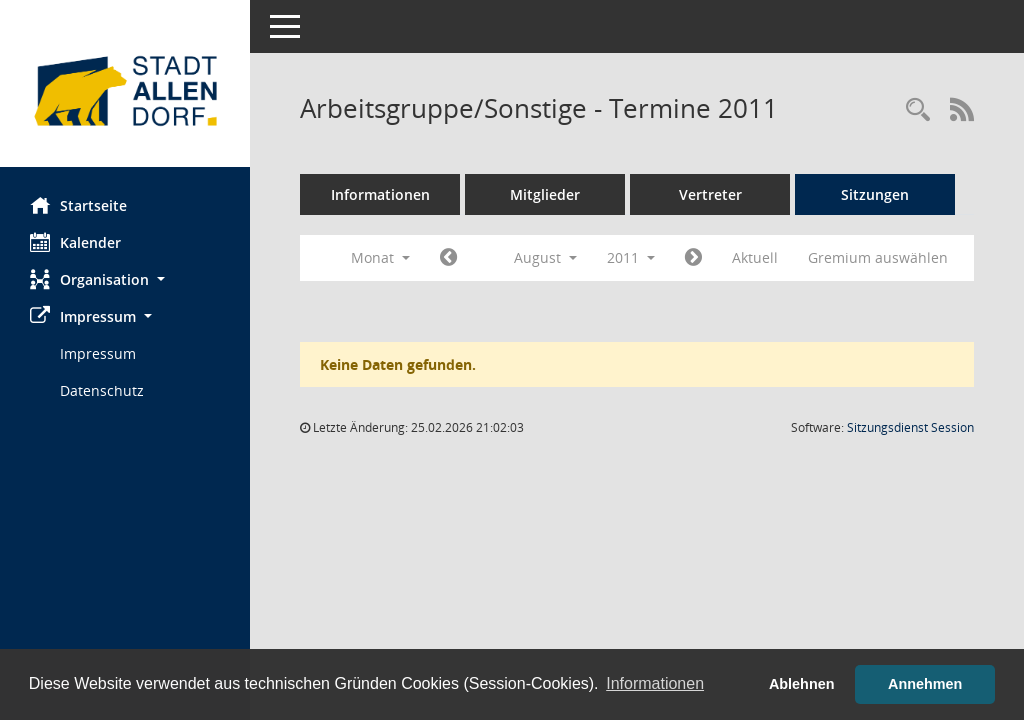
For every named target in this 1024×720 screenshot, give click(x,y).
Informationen (380, 194)
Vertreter (710, 194)
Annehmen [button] (925, 684)
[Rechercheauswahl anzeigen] (918, 110)
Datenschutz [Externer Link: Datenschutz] (102, 390)
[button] (125, 279)
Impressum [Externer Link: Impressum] (98, 353)
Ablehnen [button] (802, 684)
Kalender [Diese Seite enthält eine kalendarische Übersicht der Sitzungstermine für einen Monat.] (75, 242)
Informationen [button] (655, 683)
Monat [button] (380, 257)
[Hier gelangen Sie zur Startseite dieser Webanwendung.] (125, 91)
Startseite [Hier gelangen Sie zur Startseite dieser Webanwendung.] (78, 205)
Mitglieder (545, 194)
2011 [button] (631, 257)
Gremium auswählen (878, 257)
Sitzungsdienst (910, 427)
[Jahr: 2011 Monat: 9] (693, 258)
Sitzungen (875, 194)
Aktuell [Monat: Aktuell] (755, 257)
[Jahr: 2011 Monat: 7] (448, 258)
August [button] (545, 257)
